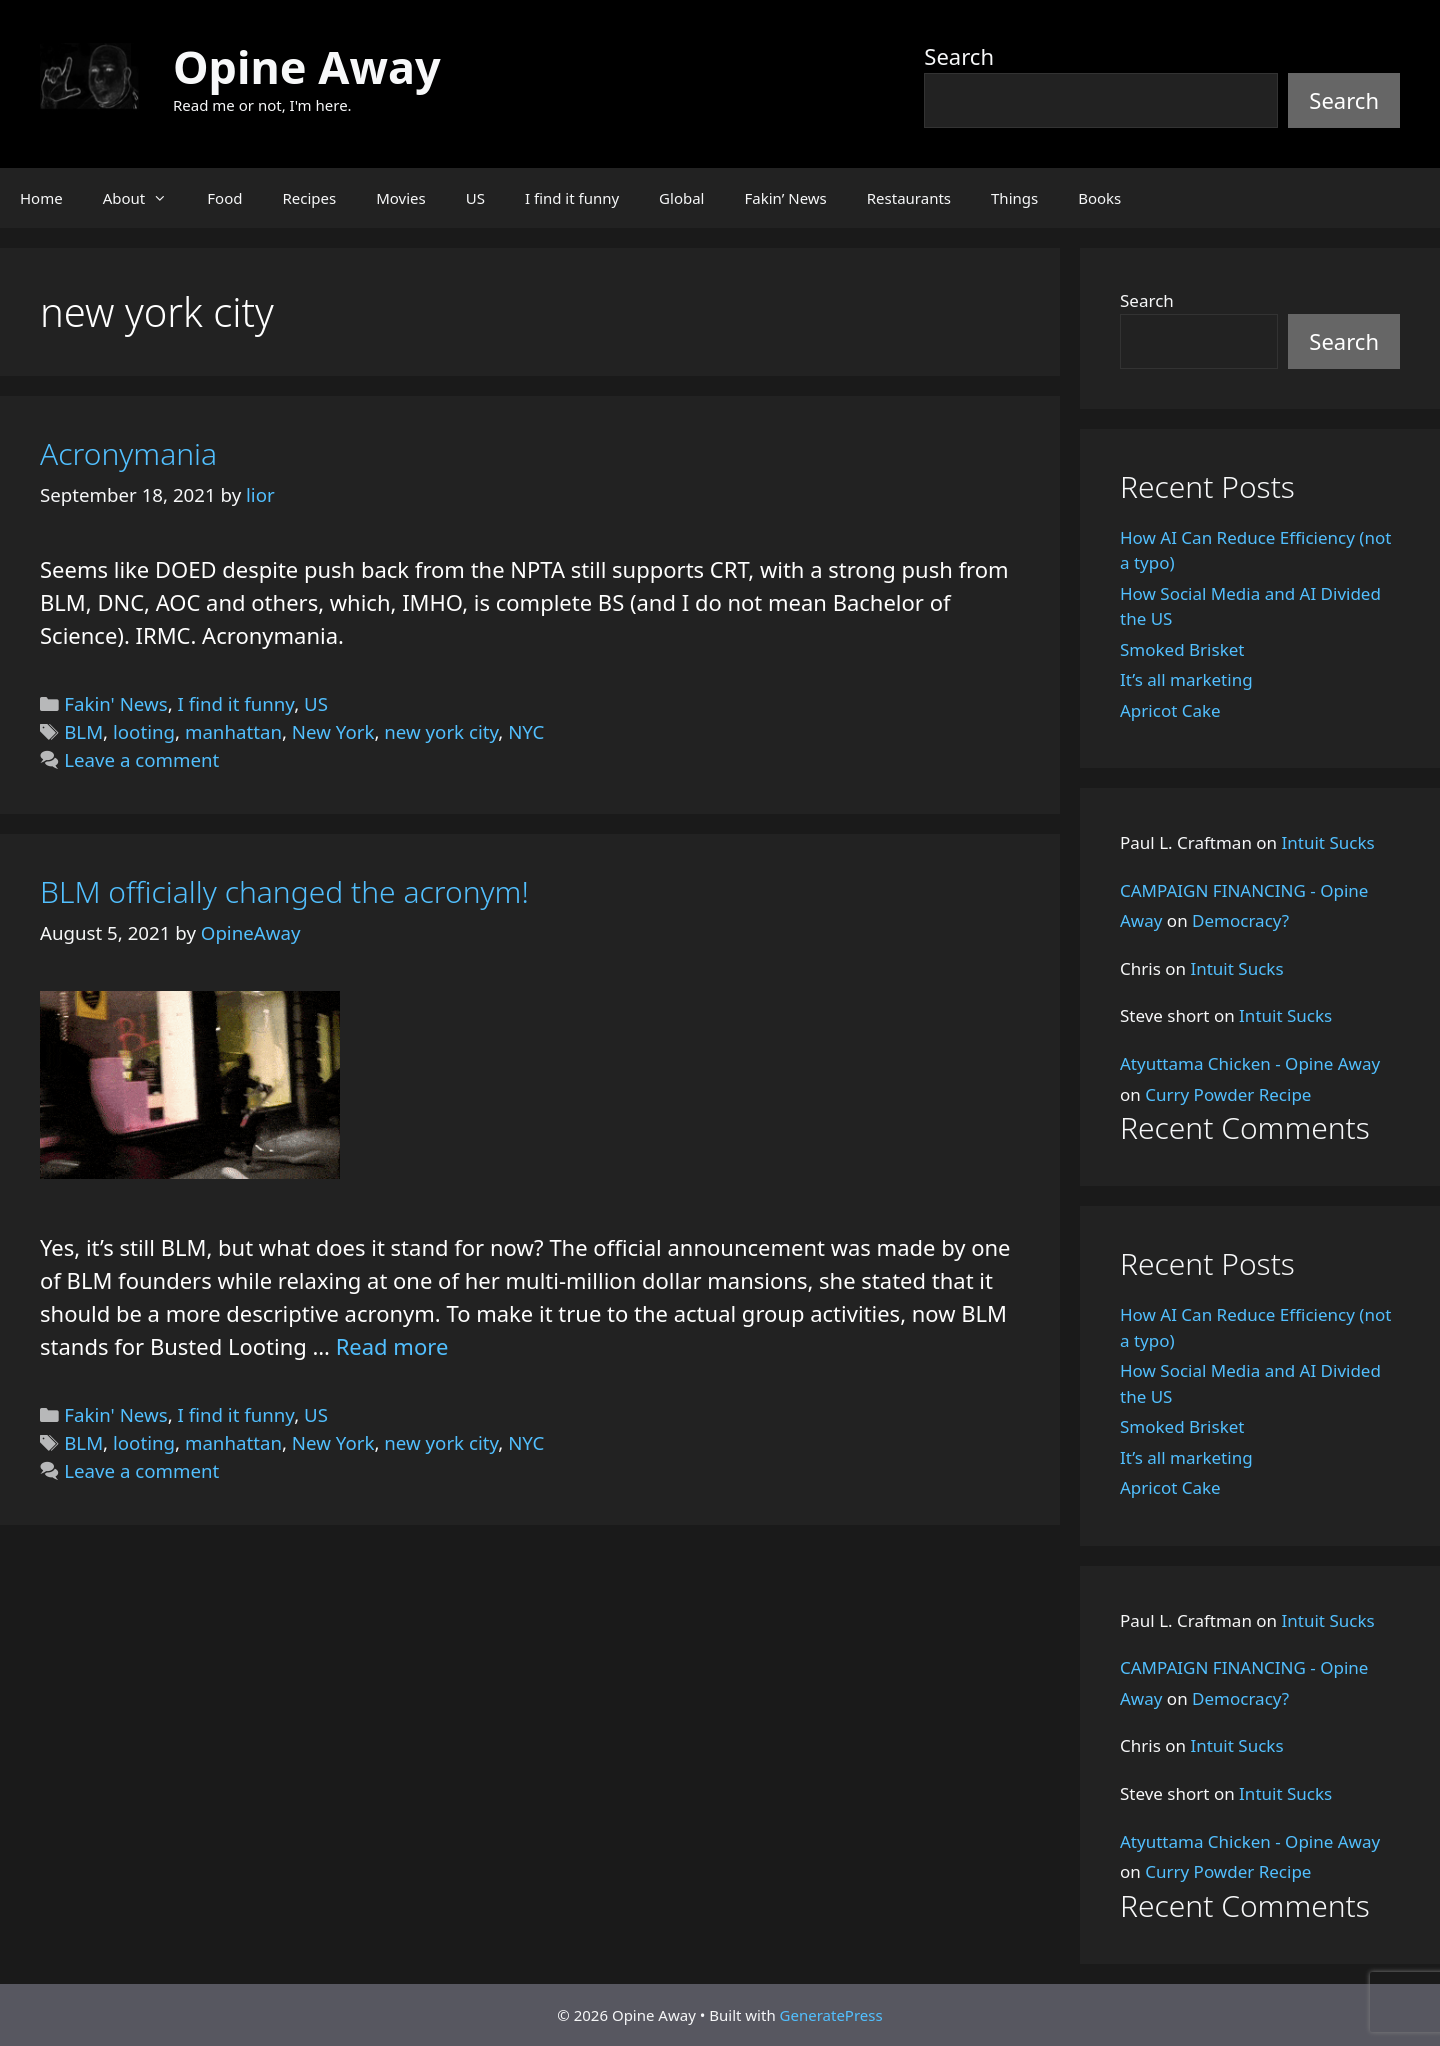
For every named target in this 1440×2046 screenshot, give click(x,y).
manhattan (233, 731)
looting (144, 731)
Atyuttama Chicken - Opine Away (1250, 1063)
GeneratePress (831, 2015)
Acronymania (128, 453)
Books (1099, 198)
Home (41, 198)
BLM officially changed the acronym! (284, 891)
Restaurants (909, 198)
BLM (83, 731)
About (145, 198)
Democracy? (1240, 920)
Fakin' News (115, 703)
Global (681, 198)
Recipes (309, 198)
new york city (441, 731)
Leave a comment (141, 759)
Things (1014, 198)
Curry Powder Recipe (1228, 1094)
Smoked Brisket (1182, 649)
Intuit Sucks (1328, 842)
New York (333, 731)
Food (224, 198)
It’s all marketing (1186, 679)
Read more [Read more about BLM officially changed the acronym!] (392, 1346)
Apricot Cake (1170, 710)
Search (959, 56)
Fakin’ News (786, 198)
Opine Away (307, 66)
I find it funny (572, 198)
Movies (401, 198)
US (475, 198)
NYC (526, 731)
